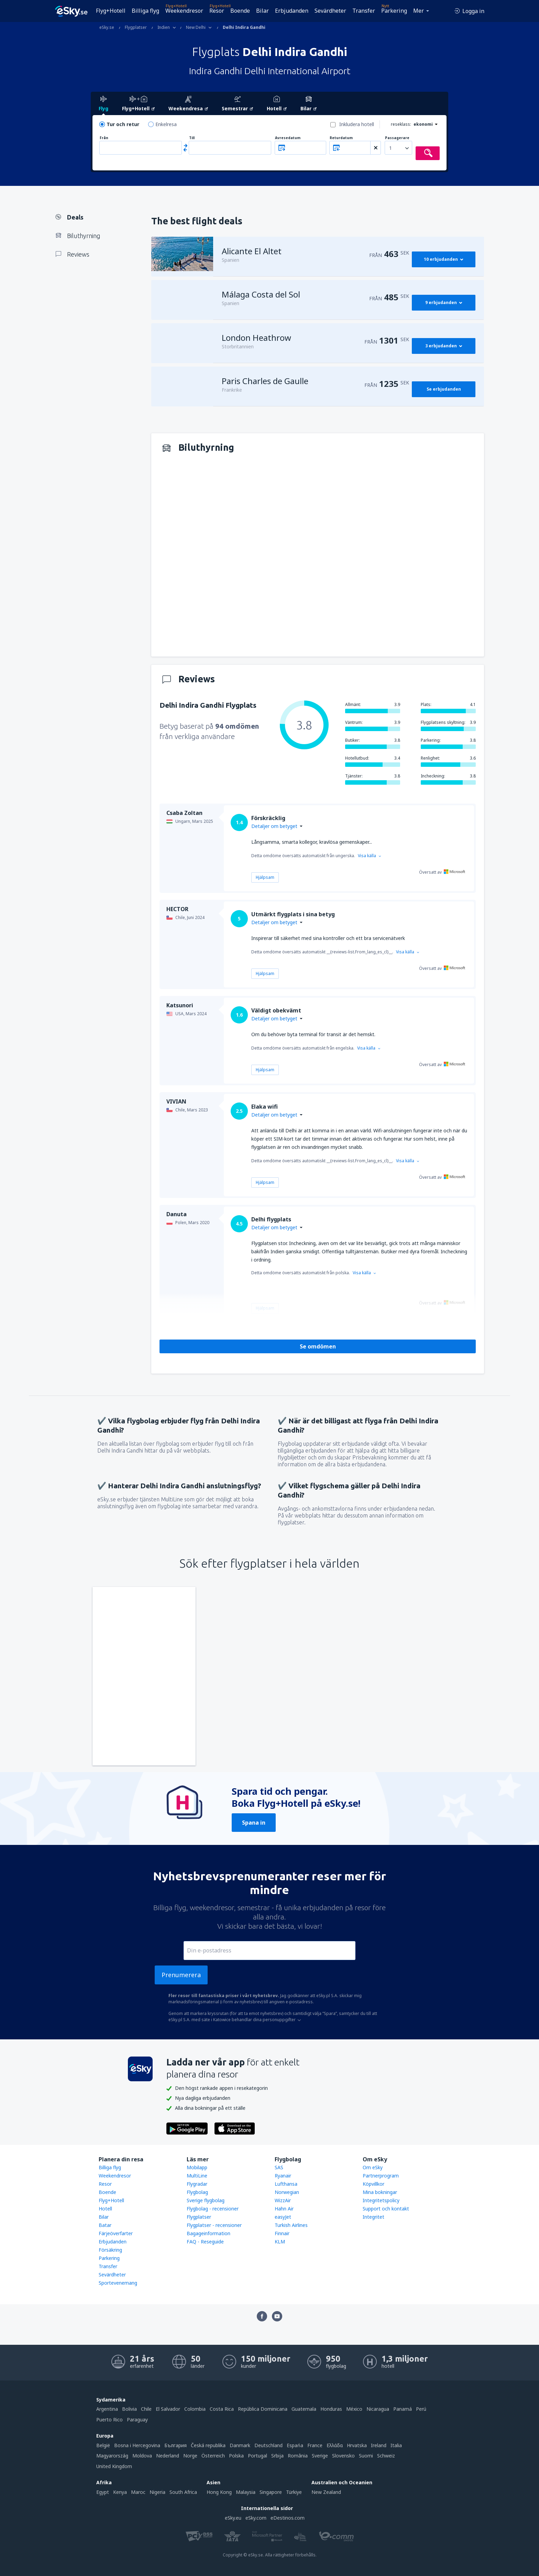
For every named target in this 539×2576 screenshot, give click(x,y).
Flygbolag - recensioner (213, 2208)
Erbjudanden (291, 10)
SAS (279, 2167)
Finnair (282, 2233)
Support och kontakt (386, 2208)
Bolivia (129, 2409)
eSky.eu (233, 2518)
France (314, 2445)
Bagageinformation (208, 2233)
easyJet (283, 2217)
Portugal (257, 2455)
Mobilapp (197, 2167)
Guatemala (304, 2409)
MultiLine (197, 2175)
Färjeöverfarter (116, 2233)
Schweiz (386, 2455)
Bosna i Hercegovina (137, 2445)
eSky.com (255, 2518)
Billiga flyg (145, 10)
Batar (105, 2225)
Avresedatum (287, 138)
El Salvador (168, 2409)
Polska (236, 2455)
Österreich (213, 2455)
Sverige (320, 2455)
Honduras (331, 2409)
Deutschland (268, 2445)
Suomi (366, 2455)
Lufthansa (286, 2184)
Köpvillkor (373, 2184)
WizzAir (283, 2200)
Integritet (373, 2217)
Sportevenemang (118, 2283)
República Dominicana (262, 2409)
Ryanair (283, 2175)
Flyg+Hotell (110, 10)
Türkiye (294, 2492)
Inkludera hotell (356, 124)
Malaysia (245, 2492)
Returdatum (341, 138)
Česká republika (208, 2445)
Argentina (107, 2409)
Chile (146, 2409)
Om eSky (373, 2167)
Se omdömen (318, 1346)
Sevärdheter (330, 10)
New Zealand (326, 2492)
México (354, 2409)
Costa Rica (222, 2409)
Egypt (102, 2492)
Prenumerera (181, 1975)
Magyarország (112, 2455)
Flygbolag (197, 2192)
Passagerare (397, 138)
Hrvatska (357, 2445)
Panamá (402, 2409)
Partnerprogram (381, 2175)
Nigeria (157, 2492)
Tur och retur (123, 124)
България (175, 2445)
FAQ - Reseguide (205, 2241)
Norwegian (287, 2192)
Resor (216, 10)
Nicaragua (377, 2409)
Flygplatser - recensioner (214, 2225)
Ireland (378, 2445)
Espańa (295, 2445)
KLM (280, 2241)
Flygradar (197, 2184)
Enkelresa (166, 124)
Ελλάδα (335, 2445)
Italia (396, 2445)
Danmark (240, 2445)
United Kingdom (114, 2466)
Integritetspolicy (381, 2200)
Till (192, 138)
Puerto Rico (109, 2419)
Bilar (262, 10)
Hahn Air (284, 2208)
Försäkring (110, 2250)
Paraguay (137, 2419)
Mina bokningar (380, 2192)
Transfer (363, 10)
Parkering (394, 10)
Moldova (142, 2455)
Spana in (253, 1822)
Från (104, 138)
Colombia (195, 2409)
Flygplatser (199, 2217)
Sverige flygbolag (205, 2200)
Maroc (138, 2492)
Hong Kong (219, 2492)
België (103, 2445)
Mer (418, 10)
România (298, 2455)
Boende (240, 10)
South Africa (183, 2492)
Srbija (277, 2455)
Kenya (120, 2492)
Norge (190, 2455)
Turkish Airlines (291, 2225)
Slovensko (343, 2455)
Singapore (271, 2492)
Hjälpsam (265, 877)
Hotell (105, 2208)
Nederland (167, 2455)
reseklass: (401, 124)
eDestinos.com (288, 2518)
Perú (421, 2409)
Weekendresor (184, 10)
